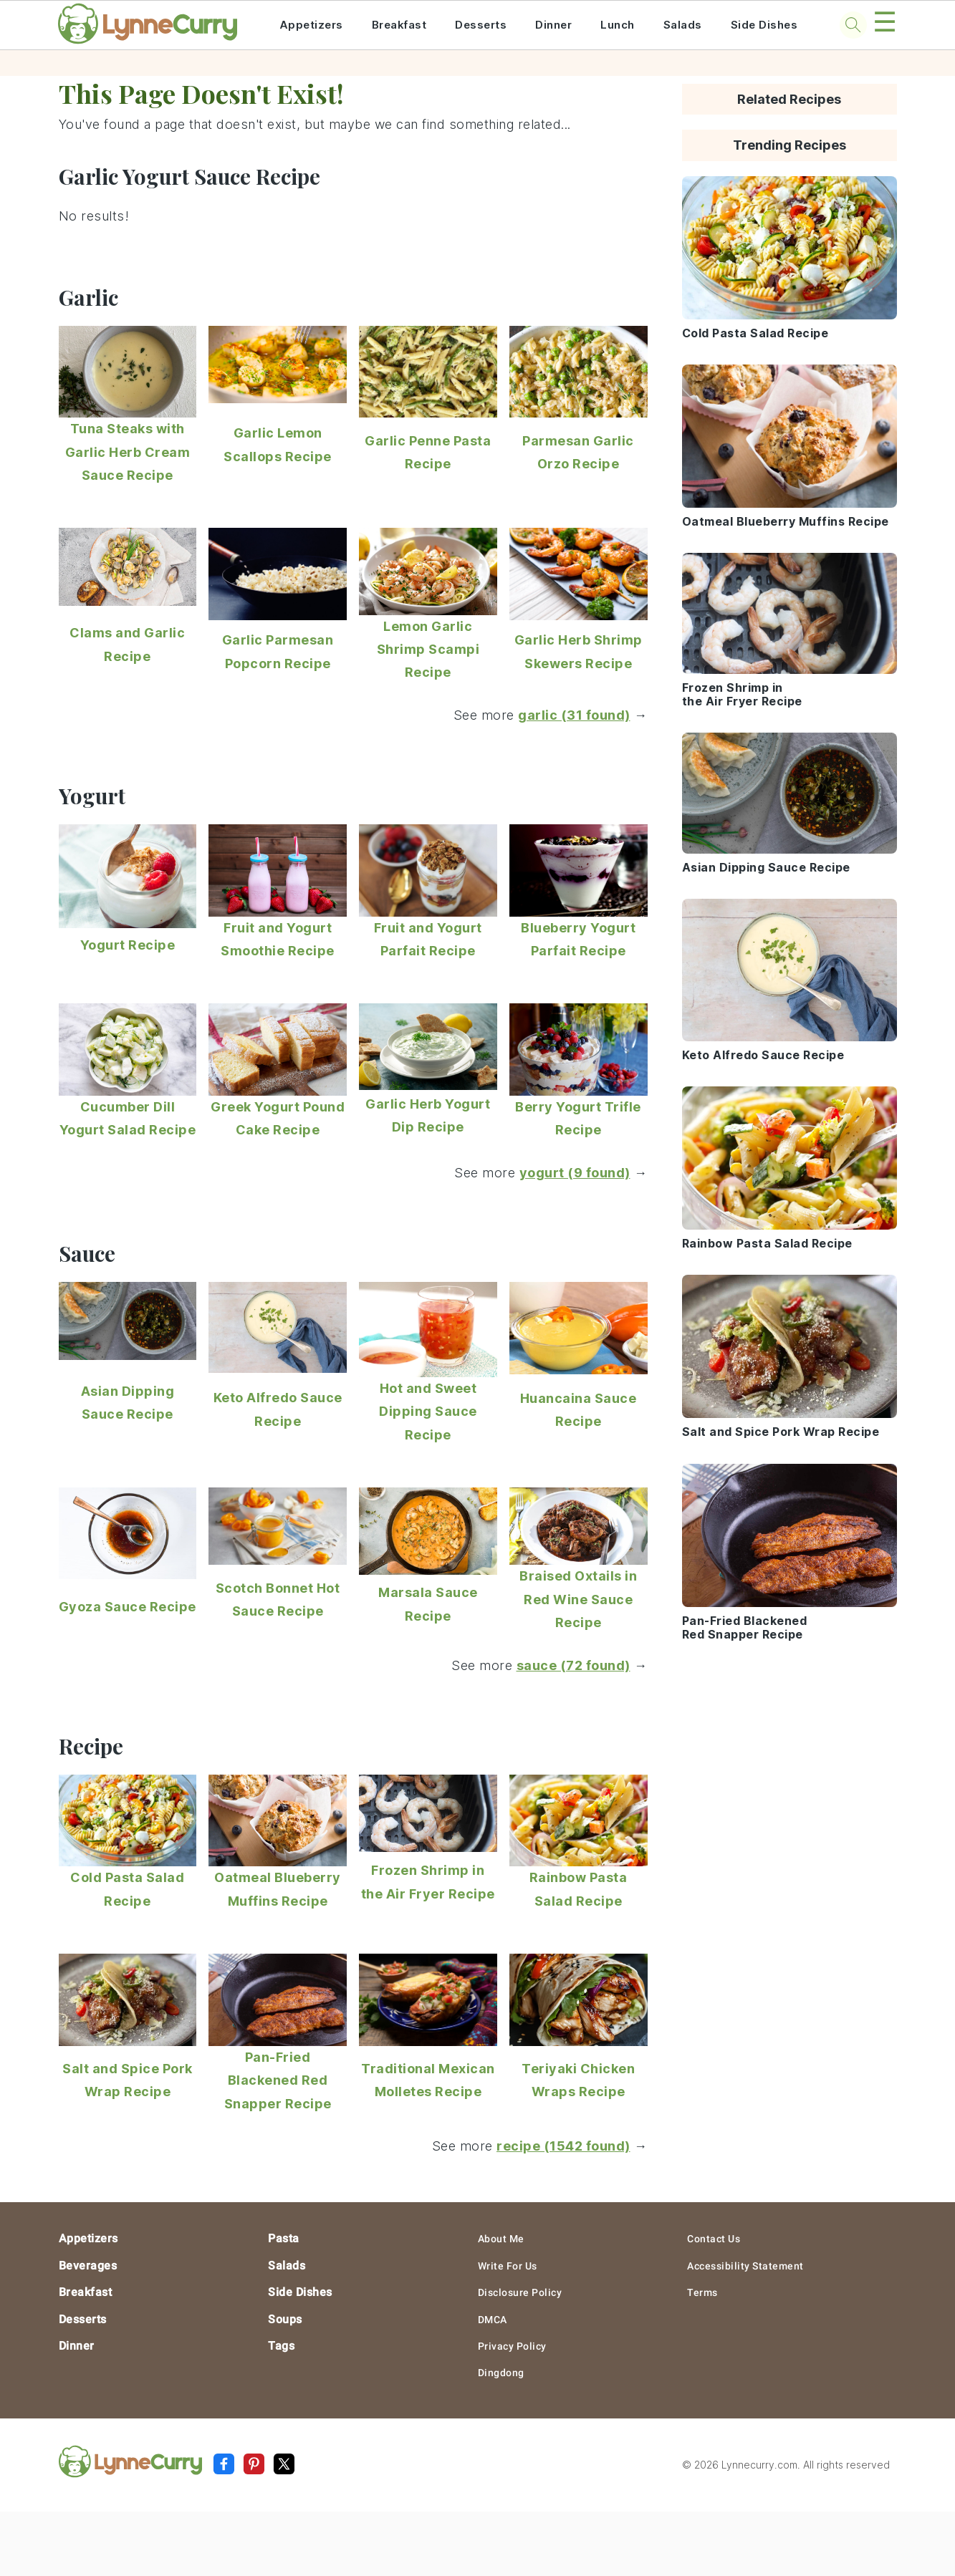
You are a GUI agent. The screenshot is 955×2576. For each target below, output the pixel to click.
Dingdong (501, 2372)
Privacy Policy (512, 2346)
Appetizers (311, 25)
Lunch (617, 25)
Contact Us (713, 2238)
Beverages (88, 2265)
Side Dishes (764, 25)
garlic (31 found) (574, 715)
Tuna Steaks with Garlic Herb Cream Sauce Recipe (128, 452)
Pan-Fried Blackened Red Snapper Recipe (278, 2080)
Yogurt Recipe (128, 944)
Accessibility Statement (745, 2266)
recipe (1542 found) (563, 2145)
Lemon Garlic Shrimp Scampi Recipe (428, 649)
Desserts (481, 25)
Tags (281, 2346)
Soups (285, 2319)
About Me (501, 2238)
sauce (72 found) (573, 1665)
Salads (682, 25)
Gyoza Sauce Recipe (127, 1606)
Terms (702, 2292)
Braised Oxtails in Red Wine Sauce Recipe (578, 1599)
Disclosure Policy (520, 2292)
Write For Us (507, 2266)
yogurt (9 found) (574, 1172)
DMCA (492, 2319)
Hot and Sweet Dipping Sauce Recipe (428, 1411)
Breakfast (399, 25)
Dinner (553, 25)
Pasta (283, 2238)
